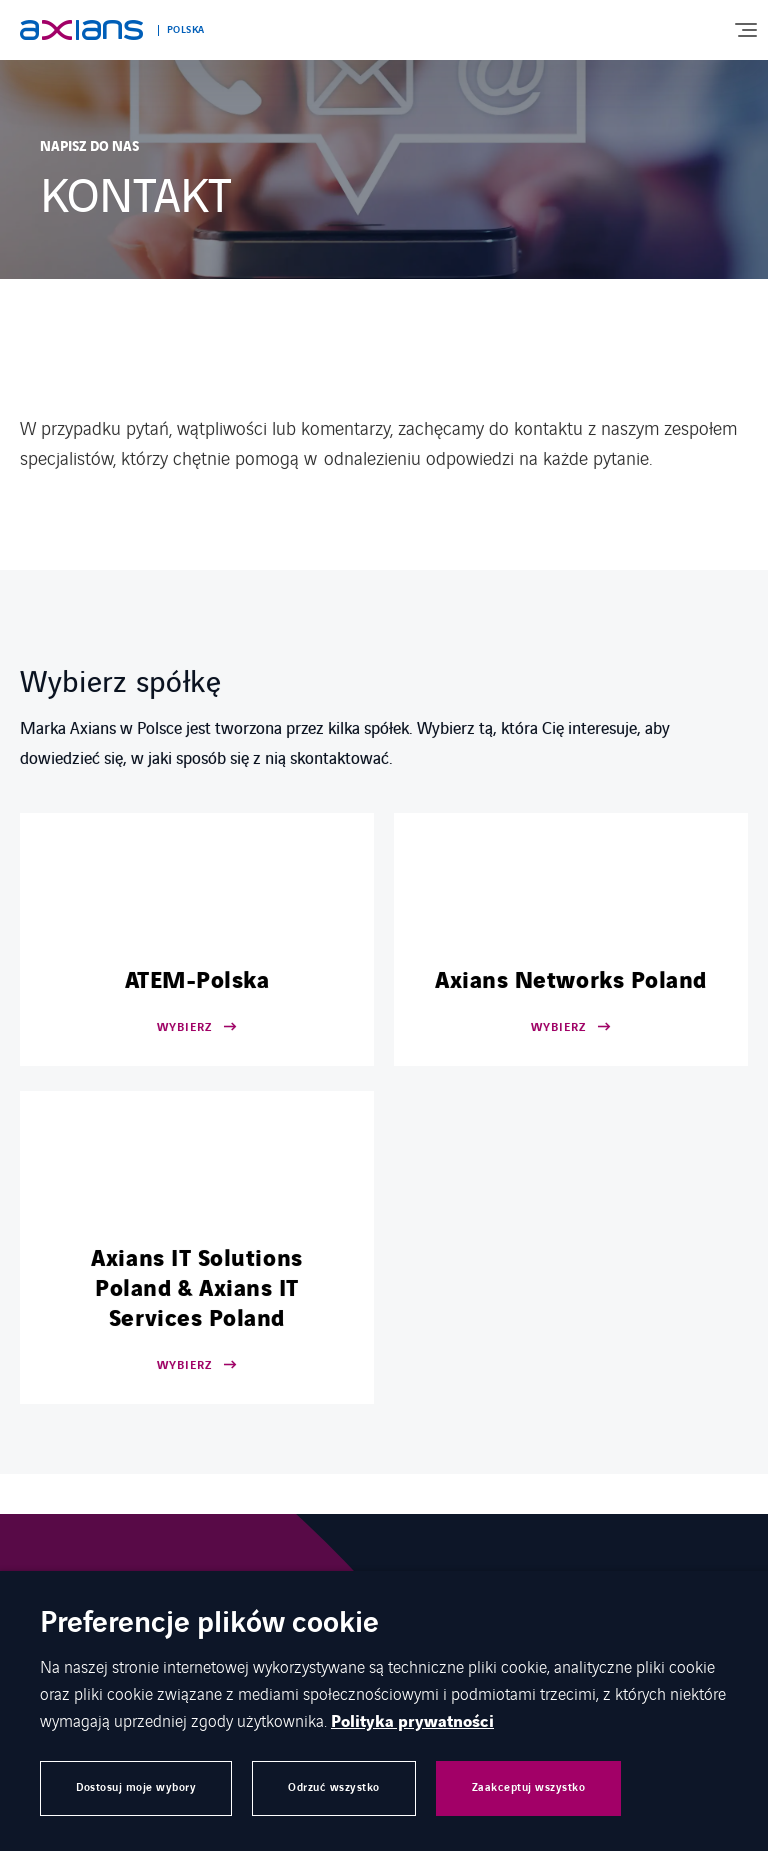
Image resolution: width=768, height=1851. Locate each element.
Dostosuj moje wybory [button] (136, 1787)
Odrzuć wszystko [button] (334, 1787)
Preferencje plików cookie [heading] (209, 1624)
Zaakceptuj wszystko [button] (529, 1787)
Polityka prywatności (412, 1722)
